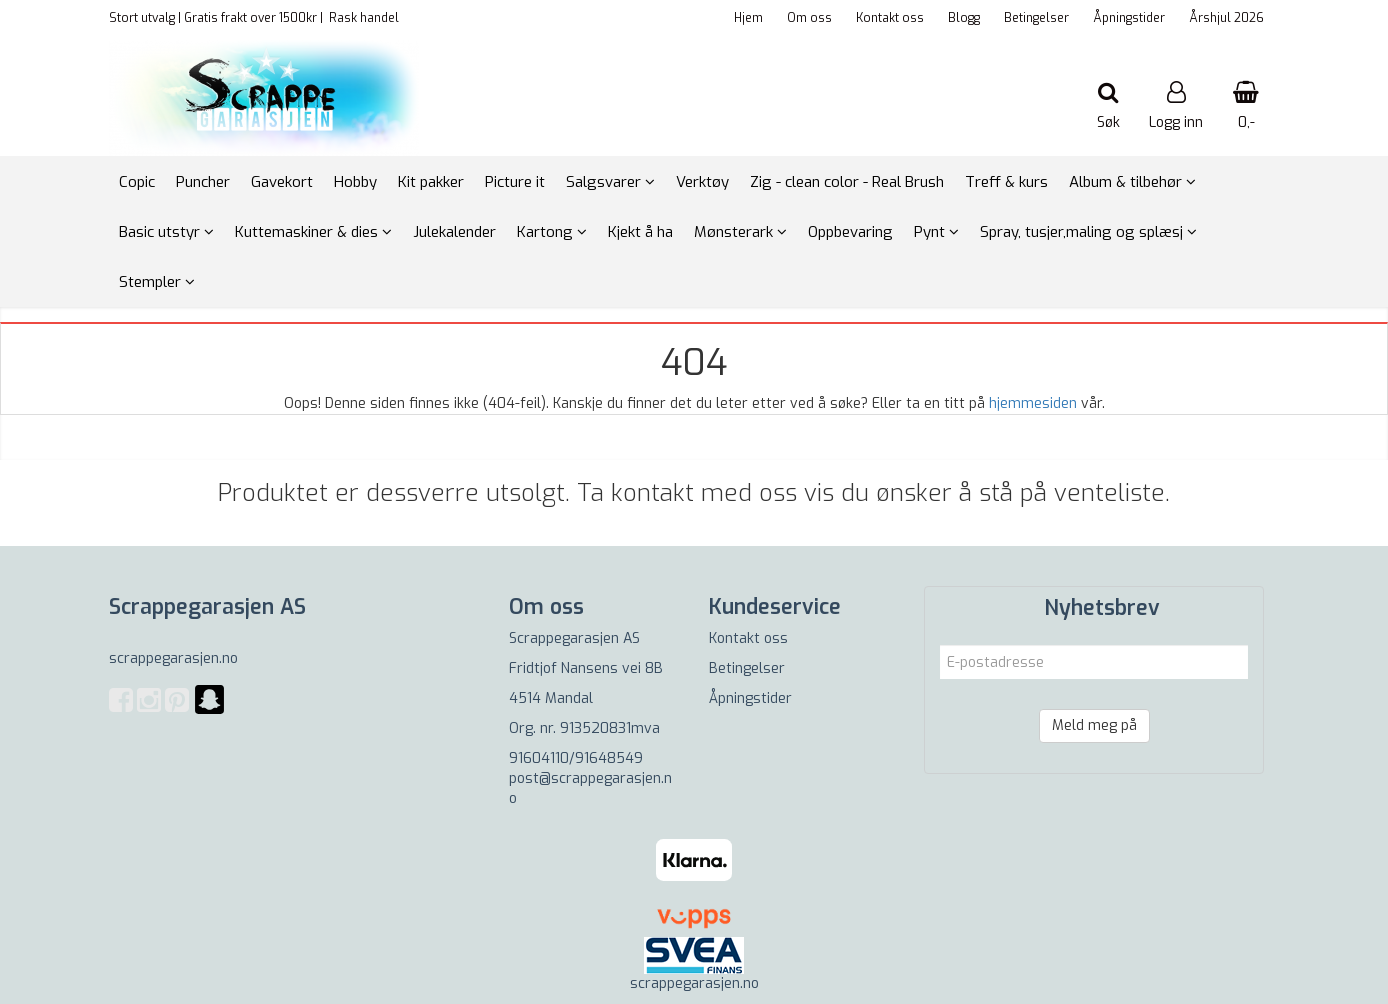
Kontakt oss (890, 18)
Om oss (809, 18)
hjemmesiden (1033, 403)
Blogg (964, 18)
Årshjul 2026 (1226, 18)
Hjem (748, 18)
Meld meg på (1094, 725)
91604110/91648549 (576, 758)
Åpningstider (1129, 18)
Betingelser (1036, 18)
